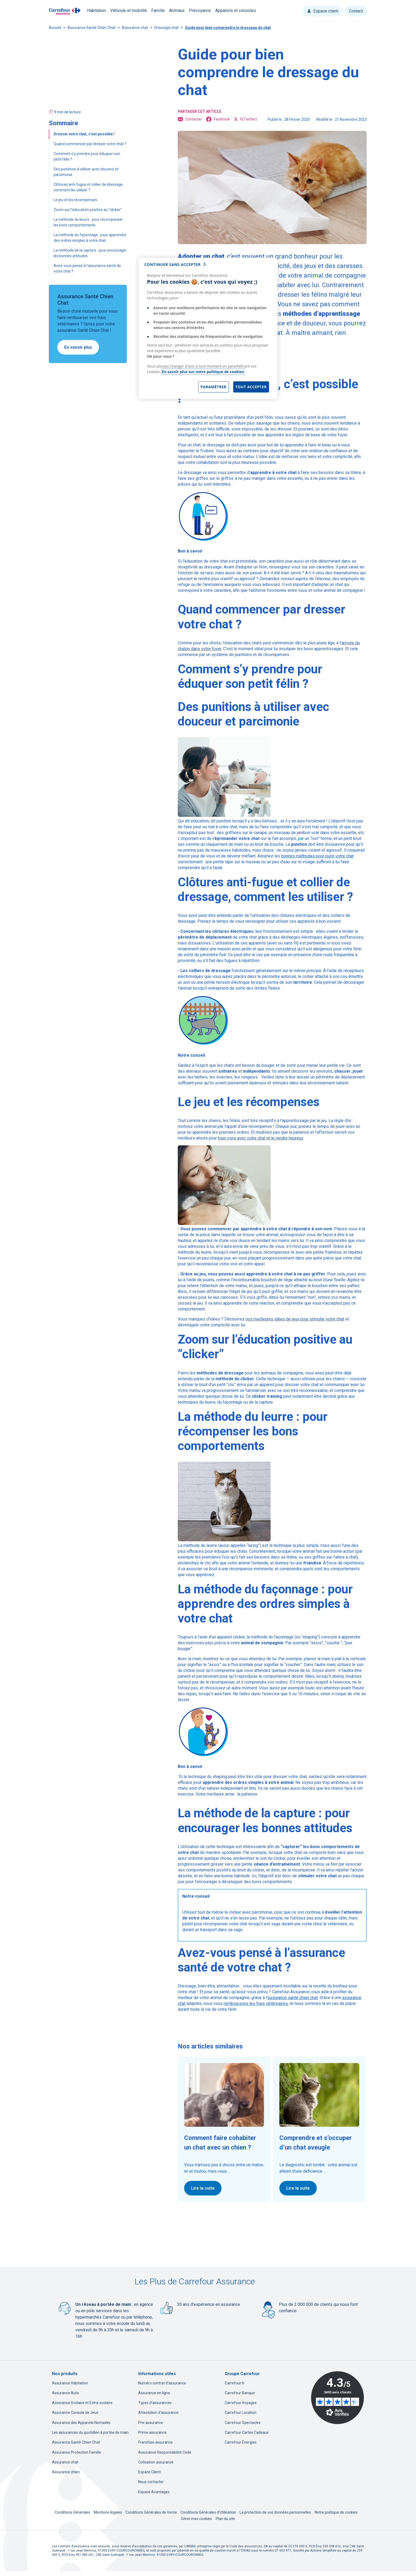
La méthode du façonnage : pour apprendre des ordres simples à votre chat (90, 238)
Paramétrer (214, 386)
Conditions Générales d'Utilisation (208, 2512)
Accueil (55, 27)
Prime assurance (152, 2432)
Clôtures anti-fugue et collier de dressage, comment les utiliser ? (88, 187)
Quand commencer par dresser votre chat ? (90, 144)
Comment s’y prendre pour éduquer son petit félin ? (87, 156)
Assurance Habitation (70, 2383)
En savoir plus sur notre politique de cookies (203, 371)
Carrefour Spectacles (243, 2422)
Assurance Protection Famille (76, 2452)
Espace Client (149, 2472)
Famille (158, 10)
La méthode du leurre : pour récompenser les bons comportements (88, 222)
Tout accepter (251, 386)
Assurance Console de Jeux (75, 2412)
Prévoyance (200, 10)
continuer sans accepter (172, 264)
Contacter (190, 119)
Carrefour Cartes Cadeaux (247, 2432)
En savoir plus (78, 347)
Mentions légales (108, 2512)
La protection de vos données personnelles (275, 2512)
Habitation (96, 10)
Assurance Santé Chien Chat (91, 27)
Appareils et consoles (235, 10)
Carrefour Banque (240, 2393)
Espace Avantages (154, 2492)
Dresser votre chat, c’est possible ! (84, 134)
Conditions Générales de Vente (151, 2512)
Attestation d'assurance (158, 2412)
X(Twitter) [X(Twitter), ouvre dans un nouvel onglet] (245, 119)
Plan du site (225, 2519)
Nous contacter (151, 2482)
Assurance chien (66, 2472)
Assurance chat (135, 27)
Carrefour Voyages (241, 2403)
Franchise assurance (155, 2442)
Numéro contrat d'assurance (162, 2383)
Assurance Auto (65, 2393)
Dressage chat (166, 27)
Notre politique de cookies (336, 2512)
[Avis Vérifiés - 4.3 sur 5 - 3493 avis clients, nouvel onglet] (337, 2397)
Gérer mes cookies (196, 2519)
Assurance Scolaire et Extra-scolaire (82, 2403)
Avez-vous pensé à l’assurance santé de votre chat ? (87, 268)
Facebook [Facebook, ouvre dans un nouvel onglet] (218, 119)
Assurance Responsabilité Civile (164, 2452)
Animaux (177, 10)
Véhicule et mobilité (128, 10)
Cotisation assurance (156, 2462)
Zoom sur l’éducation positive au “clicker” (88, 210)
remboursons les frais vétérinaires (256, 2003)
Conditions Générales (73, 2512)
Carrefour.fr (235, 2383)
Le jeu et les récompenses (76, 200)
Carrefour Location (240, 2412)
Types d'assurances (155, 2403)
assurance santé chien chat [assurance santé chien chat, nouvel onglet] (293, 1997)
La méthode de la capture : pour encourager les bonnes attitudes (90, 253)
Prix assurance (150, 2422)
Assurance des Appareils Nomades (81, 2422)
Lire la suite (203, 2188)
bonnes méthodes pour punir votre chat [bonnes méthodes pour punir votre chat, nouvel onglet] (317, 855)
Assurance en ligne (154, 2393)
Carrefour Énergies (241, 2442)
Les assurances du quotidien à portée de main (90, 2432)
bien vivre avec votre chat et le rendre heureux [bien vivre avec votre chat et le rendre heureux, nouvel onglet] (260, 1138)
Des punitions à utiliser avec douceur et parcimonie (86, 172)
